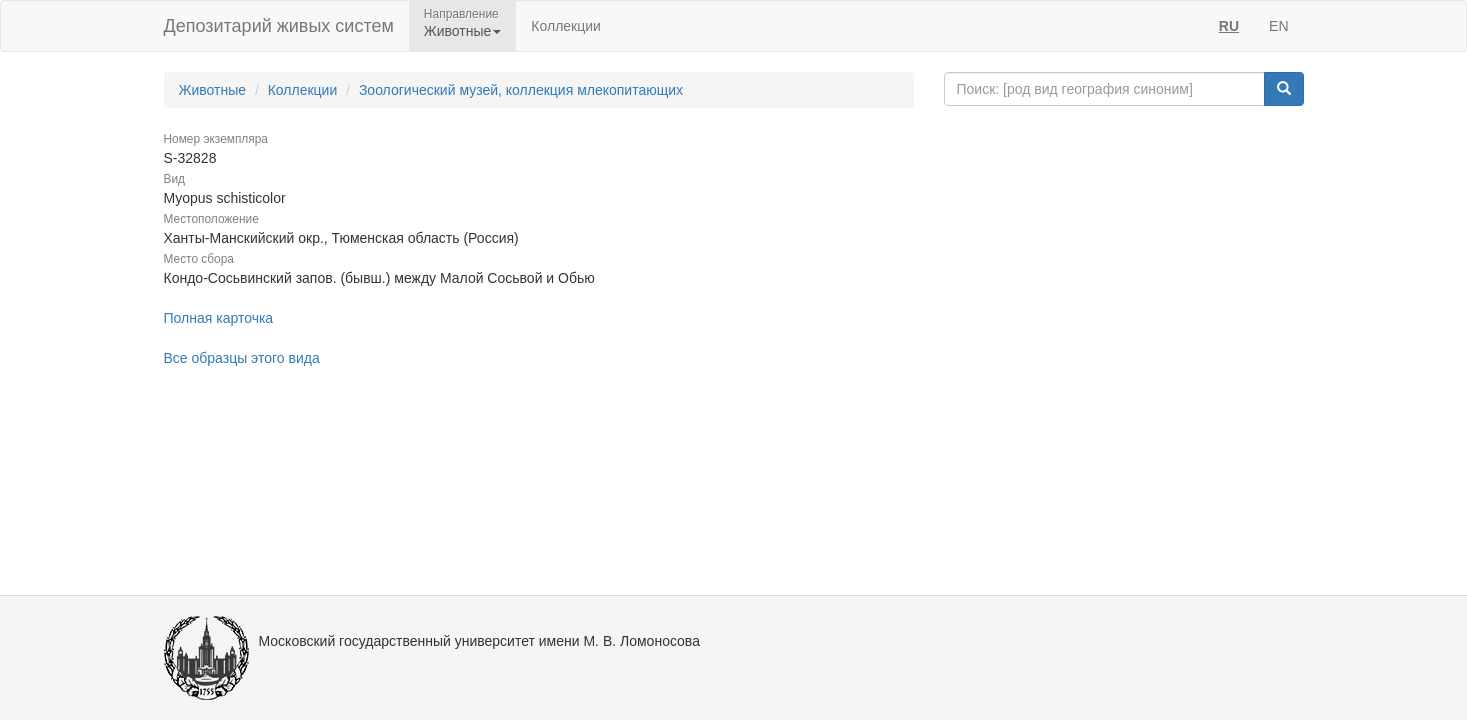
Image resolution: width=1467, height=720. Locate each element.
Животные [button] (463, 31)
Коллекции (566, 26)
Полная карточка (219, 318)
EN (1278, 26)
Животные (213, 90)
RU (1229, 26)
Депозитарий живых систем (279, 26)
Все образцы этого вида (242, 358)
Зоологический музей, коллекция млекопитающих (521, 90)
